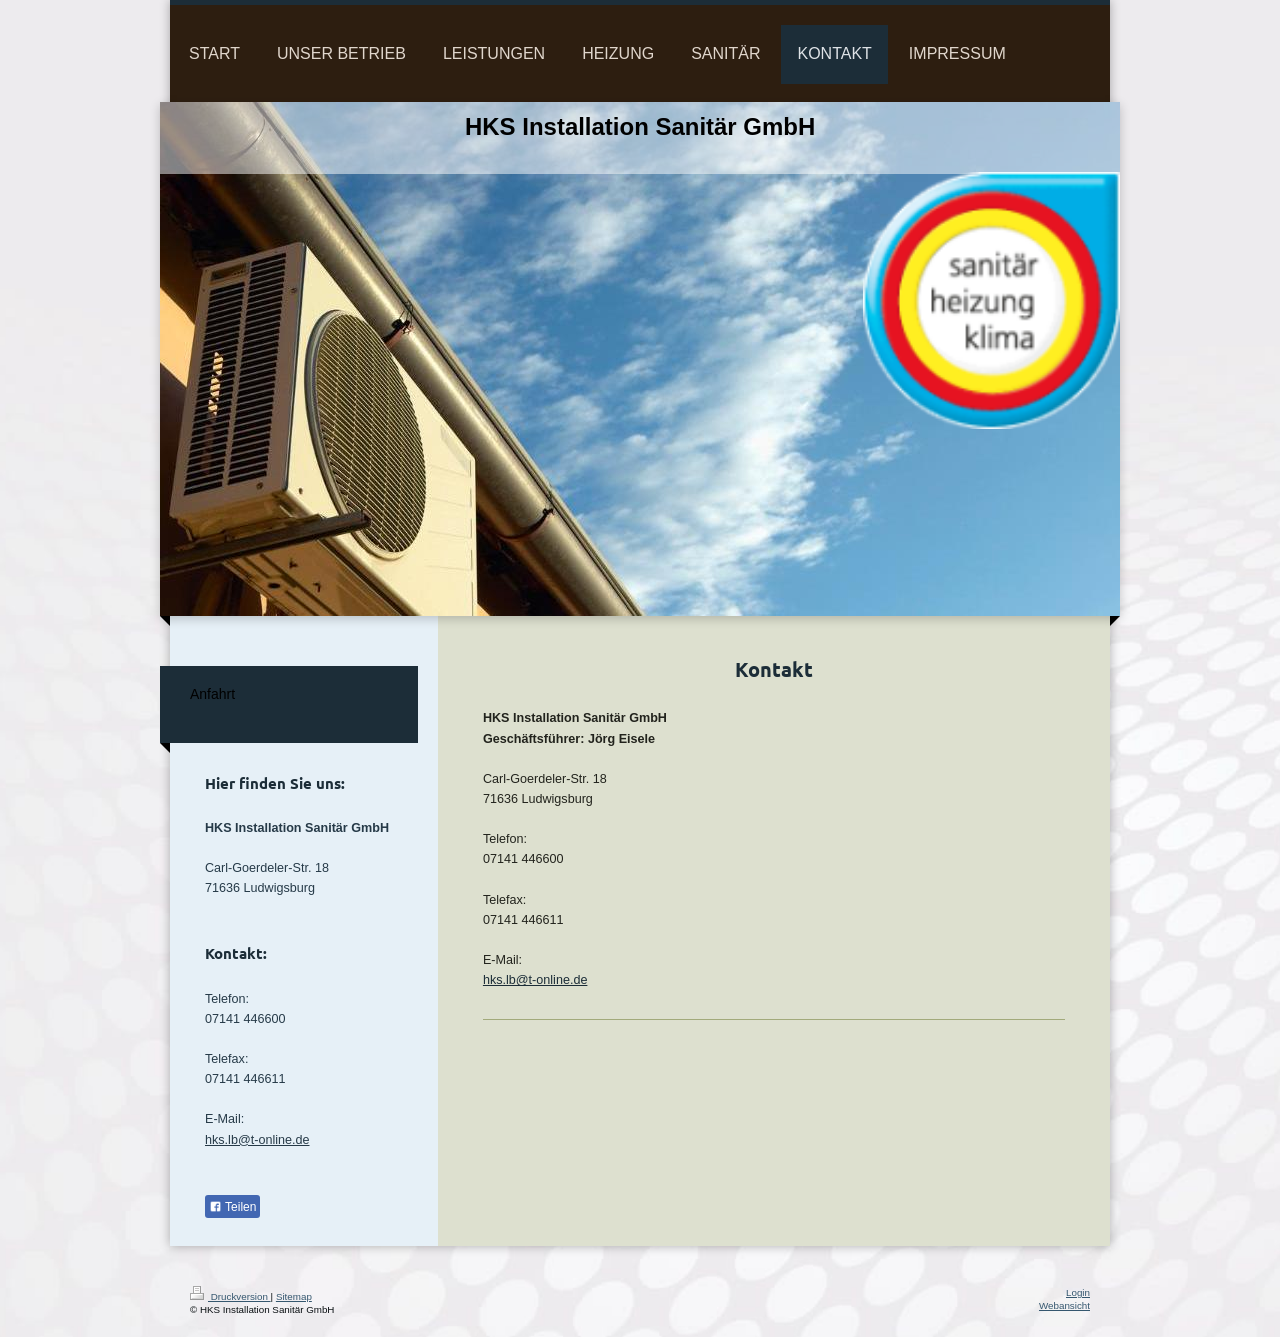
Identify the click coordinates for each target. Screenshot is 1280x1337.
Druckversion (230, 1296)
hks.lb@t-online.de (535, 980)
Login (1078, 1292)
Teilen (232, 1207)
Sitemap (294, 1296)
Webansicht (1064, 1305)
